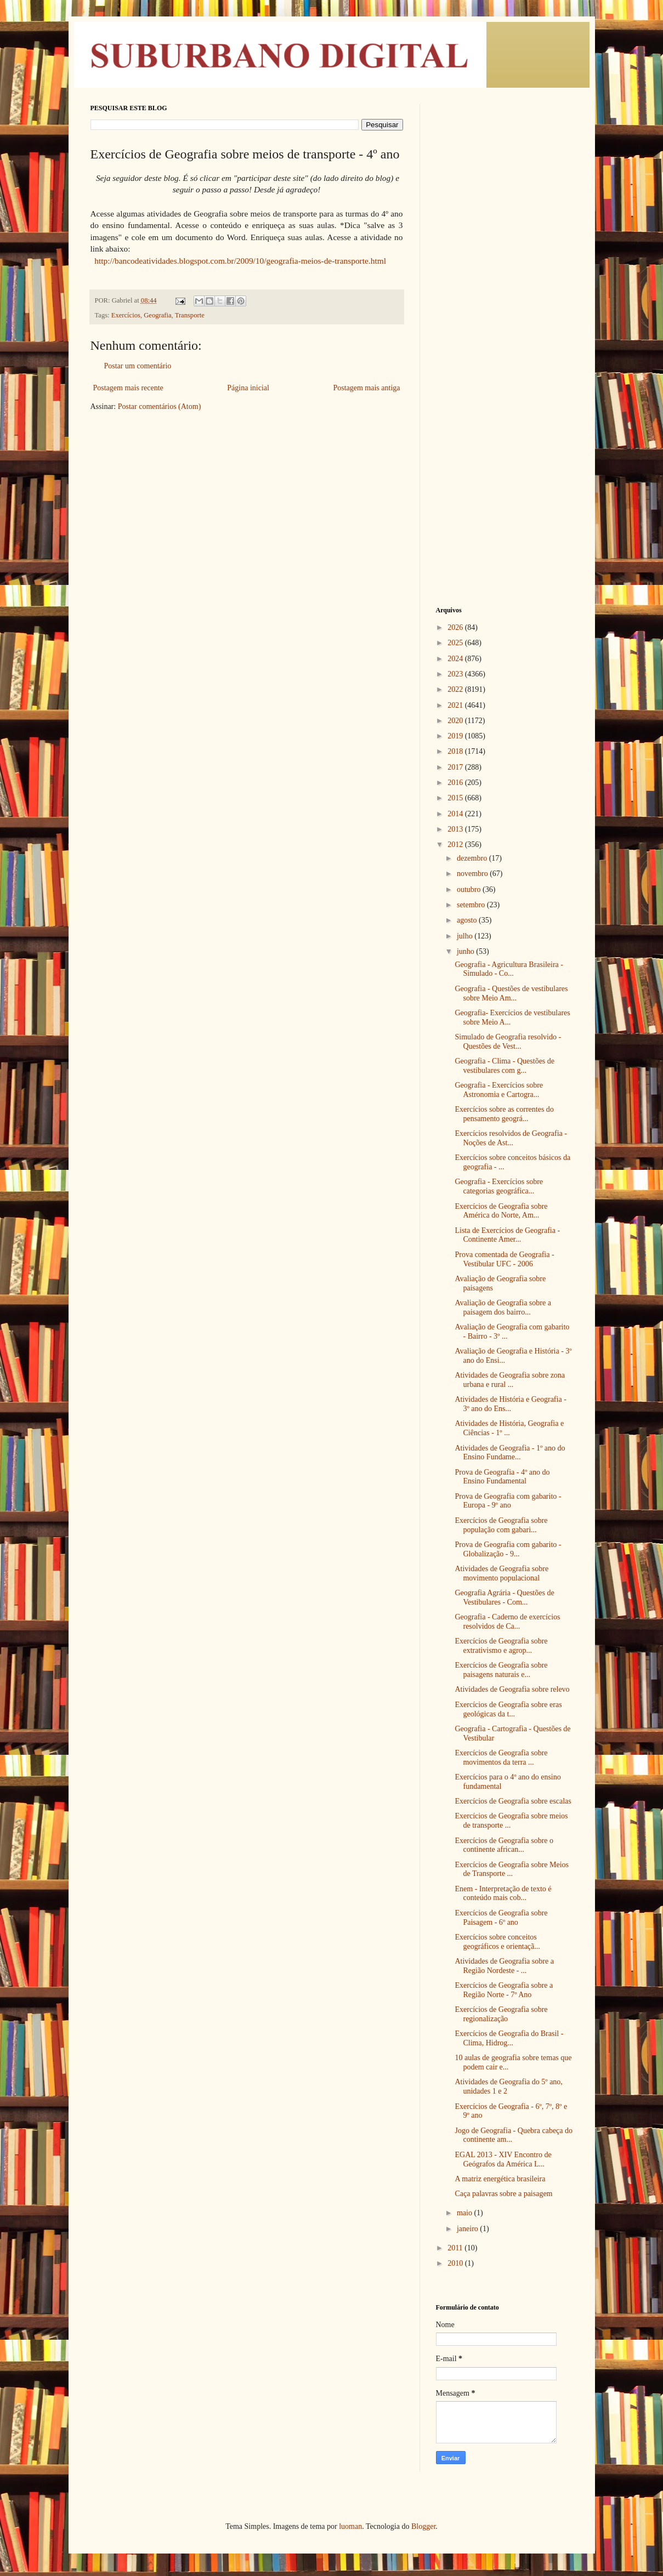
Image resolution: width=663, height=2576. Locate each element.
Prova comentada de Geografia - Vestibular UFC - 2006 (504, 1259)
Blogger (423, 2526)
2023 (456, 674)
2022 (456, 689)
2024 (456, 659)
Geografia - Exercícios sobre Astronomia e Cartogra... (499, 1090)
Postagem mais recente (128, 388)
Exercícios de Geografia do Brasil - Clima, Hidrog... (509, 2038)
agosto (468, 920)
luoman (350, 2526)
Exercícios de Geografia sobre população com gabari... (501, 1525)
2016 (456, 782)
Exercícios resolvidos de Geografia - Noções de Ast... (510, 1138)
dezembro (473, 858)
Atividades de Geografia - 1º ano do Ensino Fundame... (510, 1453)
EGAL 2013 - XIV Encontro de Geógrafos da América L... (503, 2159)
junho (466, 951)
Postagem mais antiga (366, 388)
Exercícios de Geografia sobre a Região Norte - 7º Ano (504, 1990)
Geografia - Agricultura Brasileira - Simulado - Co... (509, 969)
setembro (472, 905)
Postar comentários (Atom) (159, 406)
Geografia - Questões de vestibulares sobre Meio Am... (511, 993)
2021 (456, 705)
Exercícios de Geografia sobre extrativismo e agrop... (501, 1645)
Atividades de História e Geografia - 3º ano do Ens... (510, 1404)
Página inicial (248, 388)
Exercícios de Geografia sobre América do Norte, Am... (501, 1211)
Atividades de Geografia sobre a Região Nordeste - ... (504, 1966)
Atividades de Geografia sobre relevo (512, 1689)
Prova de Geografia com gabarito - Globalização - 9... (508, 1549)
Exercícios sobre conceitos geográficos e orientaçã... (497, 1942)
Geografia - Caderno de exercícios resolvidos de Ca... (507, 1621)
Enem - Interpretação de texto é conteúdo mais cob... (503, 1893)
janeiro (468, 2229)
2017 (456, 767)
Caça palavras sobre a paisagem (503, 2194)
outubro (470, 889)
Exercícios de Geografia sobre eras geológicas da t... (508, 1709)
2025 (456, 643)
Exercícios (125, 315)
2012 (456, 844)
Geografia (157, 315)
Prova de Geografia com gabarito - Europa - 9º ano (508, 1501)
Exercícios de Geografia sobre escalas (513, 1801)
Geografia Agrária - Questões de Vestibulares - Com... (504, 1597)
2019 (456, 736)
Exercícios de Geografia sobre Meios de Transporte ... (512, 1869)
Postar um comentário (138, 366)
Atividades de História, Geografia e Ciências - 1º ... (509, 1428)
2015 (456, 798)
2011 (455, 2248)
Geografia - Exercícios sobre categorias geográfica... (499, 1186)
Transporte (190, 315)
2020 (456, 720)
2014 (456, 814)
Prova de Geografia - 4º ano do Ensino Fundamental (502, 1477)
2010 (456, 2263)
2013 (456, 829)
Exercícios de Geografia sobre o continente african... (504, 1845)
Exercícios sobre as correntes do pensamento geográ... (504, 1114)
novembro (473, 873)
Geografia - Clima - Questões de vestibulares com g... (504, 1065)
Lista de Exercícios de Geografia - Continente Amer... (507, 1235)
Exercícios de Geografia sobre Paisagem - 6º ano (501, 1917)
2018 (456, 751)
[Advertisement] (504, 268)
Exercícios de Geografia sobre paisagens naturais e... (501, 1670)
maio (465, 2213)
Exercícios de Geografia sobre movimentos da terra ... (501, 1757)
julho (465, 936)
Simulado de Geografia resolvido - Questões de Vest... (508, 1041)
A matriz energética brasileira (500, 2179)
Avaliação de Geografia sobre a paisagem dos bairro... (503, 1307)
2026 (456, 627)
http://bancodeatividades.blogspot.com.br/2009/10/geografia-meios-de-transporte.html (239, 260)
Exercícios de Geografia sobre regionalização (501, 2014)
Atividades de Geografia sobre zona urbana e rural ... (510, 1380)
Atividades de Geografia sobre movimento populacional (501, 1573)
